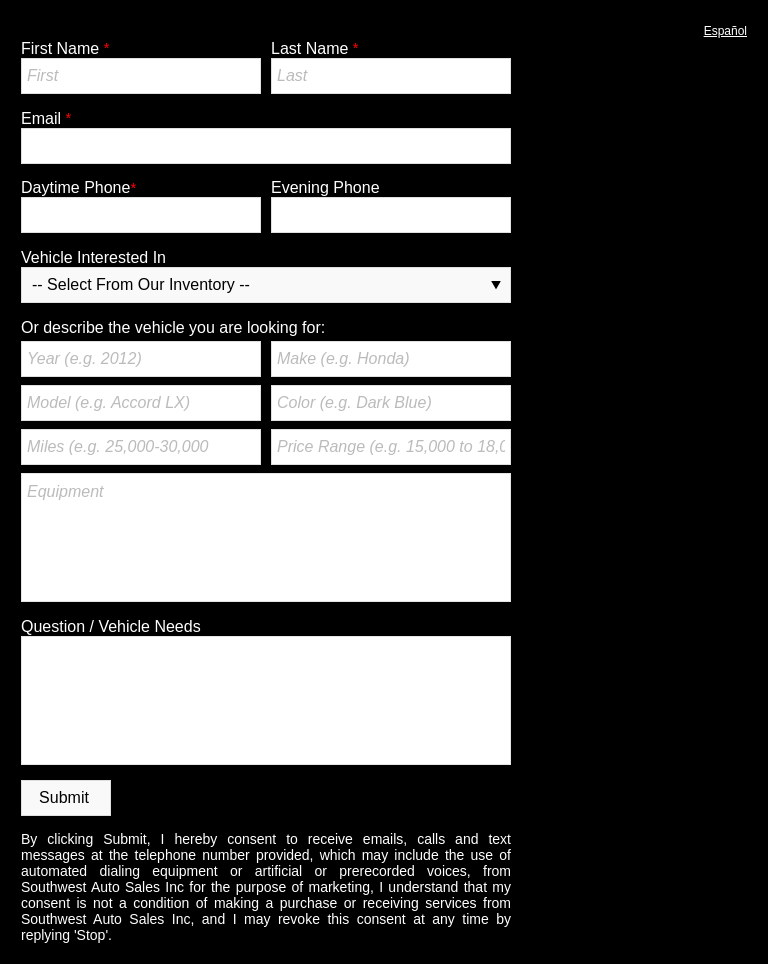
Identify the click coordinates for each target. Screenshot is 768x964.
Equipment (266, 537)
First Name (60, 48)
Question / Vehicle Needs (111, 626)
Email (41, 118)
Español (725, 31)
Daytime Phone (75, 187)
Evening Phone (325, 187)
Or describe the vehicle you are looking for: (173, 327)
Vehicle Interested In (93, 257)
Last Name (309, 48)
